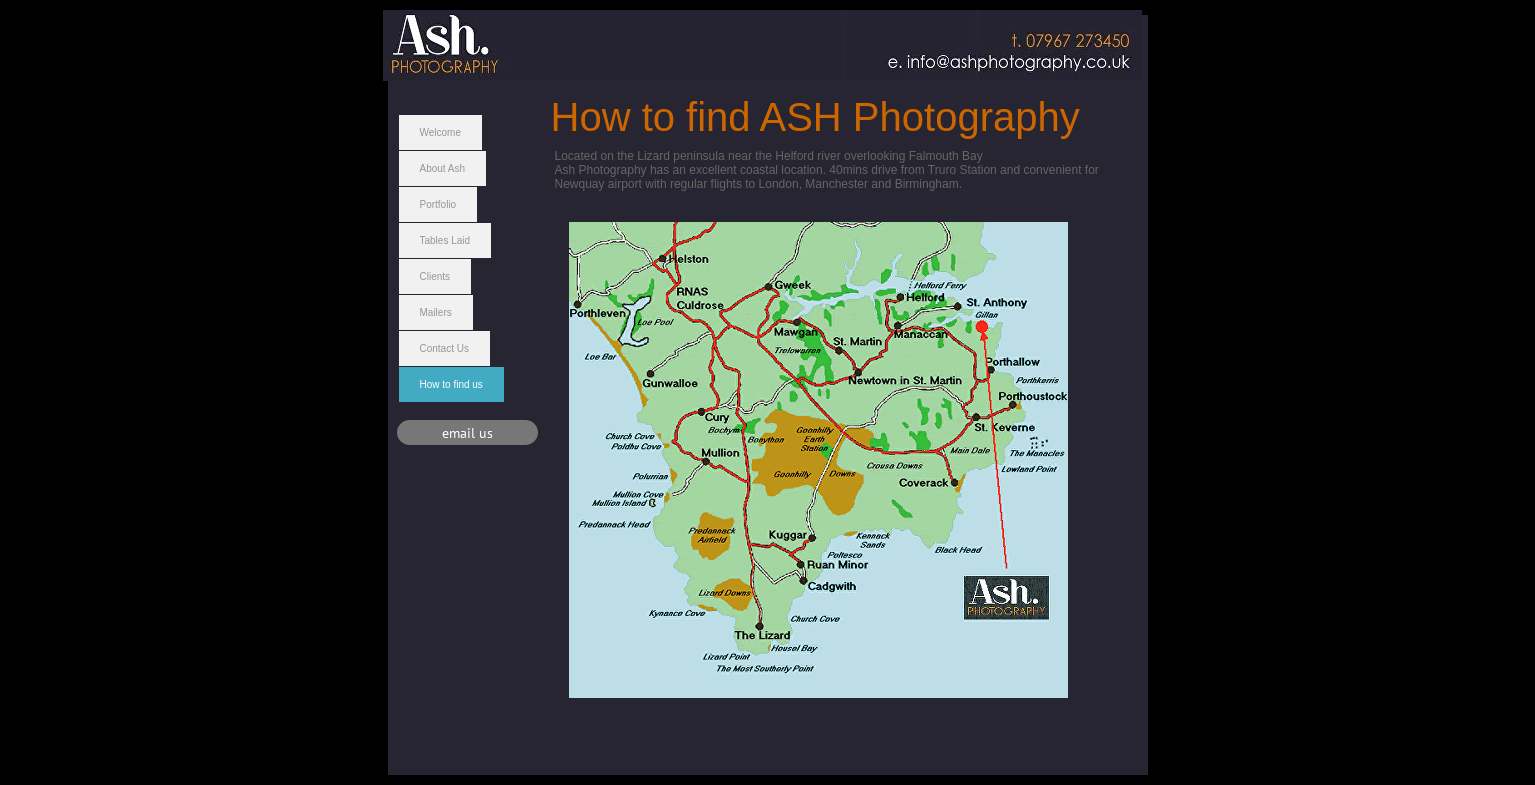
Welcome (441, 132)
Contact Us (444, 348)
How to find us (451, 384)
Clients (435, 276)
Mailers (436, 312)
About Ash (443, 168)
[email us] (467, 432)
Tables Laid (445, 240)
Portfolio (438, 204)
